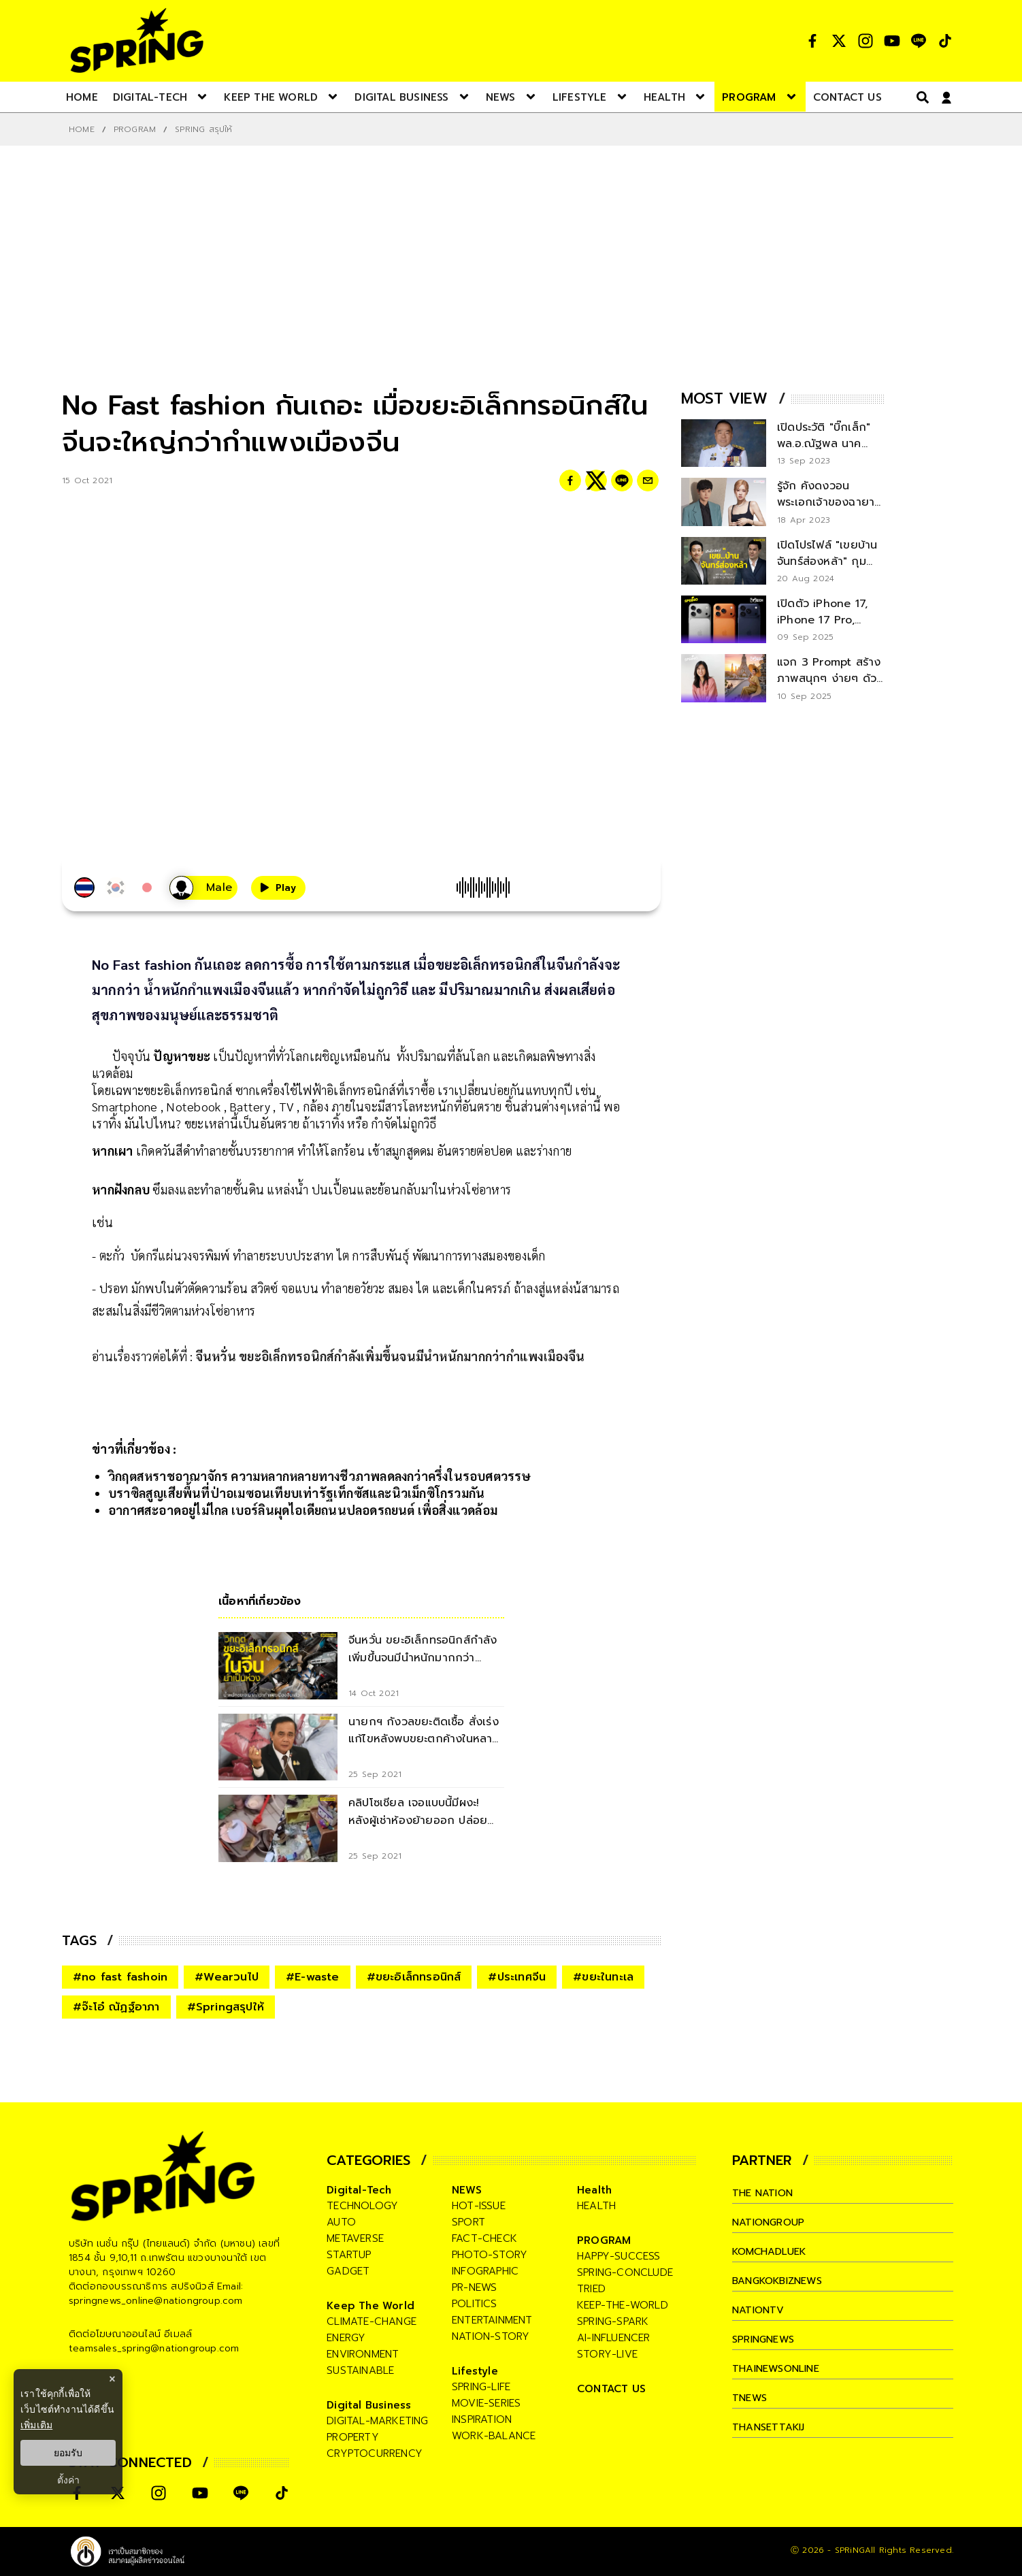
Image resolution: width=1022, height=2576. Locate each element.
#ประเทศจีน (517, 1977)
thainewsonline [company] (779, 2368)
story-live (607, 2354)
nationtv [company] (759, 2309)
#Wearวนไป (227, 1977)
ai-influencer (613, 2337)
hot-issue (479, 2205)
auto (341, 2222)
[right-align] (920, 97)
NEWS (467, 2190)
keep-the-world (622, 2305)
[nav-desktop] (82, 96)
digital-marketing (377, 2420)
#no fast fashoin (120, 1977)
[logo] (137, 40)
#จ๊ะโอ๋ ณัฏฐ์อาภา (116, 2007)
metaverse (355, 2238)
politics (474, 2303)
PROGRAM (135, 129)
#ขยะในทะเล (603, 1977)
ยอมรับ (68, 2452)
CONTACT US (611, 2388)
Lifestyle (475, 2371)
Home (82, 129)
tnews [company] (750, 2397)
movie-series (486, 2403)
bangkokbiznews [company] (780, 2280)
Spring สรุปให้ (203, 129)
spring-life (481, 2386)
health (596, 2205)
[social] (812, 41)
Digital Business (369, 2405)
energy (346, 2337)
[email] (648, 480)
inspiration (482, 2419)
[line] (622, 480)
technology (362, 2205)
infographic (485, 2271)
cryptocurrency (375, 2453)
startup (349, 2254)
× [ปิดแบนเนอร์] (112, 2379)
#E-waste (313, 1977)
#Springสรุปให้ (225, 2007)
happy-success (619, 2256)
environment (363, 2354)
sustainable (360, 2370)
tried (591, 2288)
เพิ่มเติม (36, 2424)
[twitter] (596, 480)
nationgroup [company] (770, 2222)
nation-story (490, 2336)
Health (594, 2190)
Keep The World (370, 2305)
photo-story (489, 2254)
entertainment (492, 2320)
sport (468, 2222)
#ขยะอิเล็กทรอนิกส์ (414, 1977)
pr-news (474, 2287)
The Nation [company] (764, 2192)
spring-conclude (625, 2272)
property (353, 2437)
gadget (348, 2271)
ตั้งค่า (68, 2480)
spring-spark (612, 2321)
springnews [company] (765, 2339)
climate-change (371, 2321)
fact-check (484, 2238)
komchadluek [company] (771, 2251)
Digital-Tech (359, 2190)
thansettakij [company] (770, 2426)
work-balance (493, 2435)
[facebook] (570, 480)
